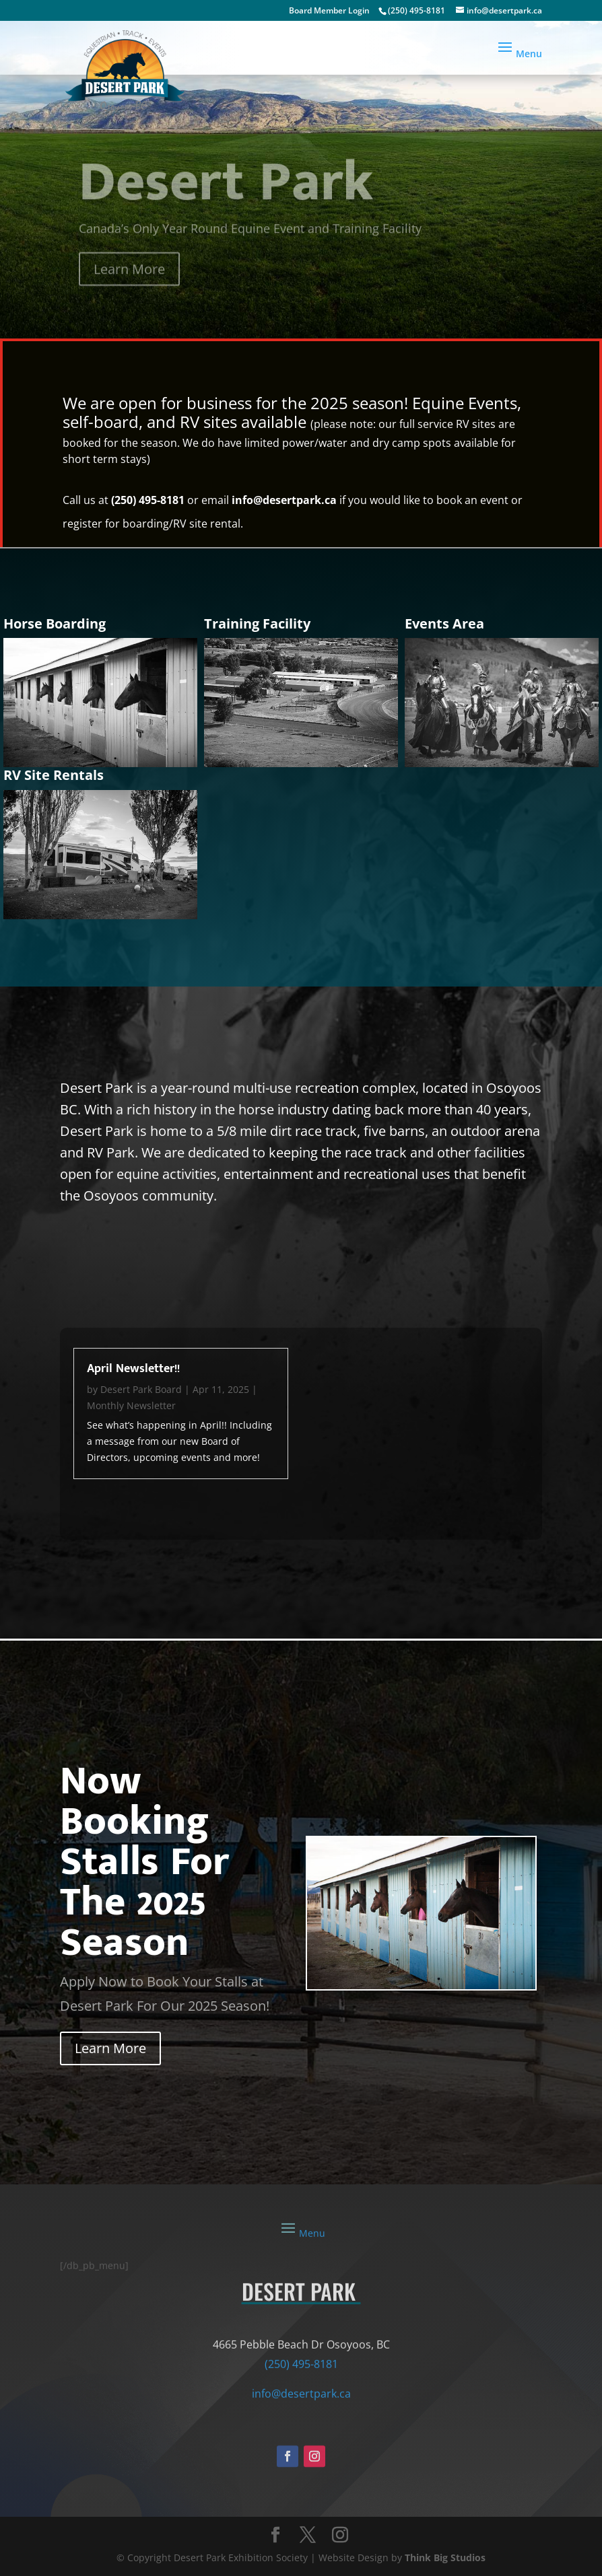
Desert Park (226, 193)
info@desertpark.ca (284, 500)
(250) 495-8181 (416, 10)
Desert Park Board (141, 1389)
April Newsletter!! (133, 1369)
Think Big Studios (445, 2557)
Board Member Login (329, 10)
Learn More (129, 280)
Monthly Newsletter (131, 1405)
